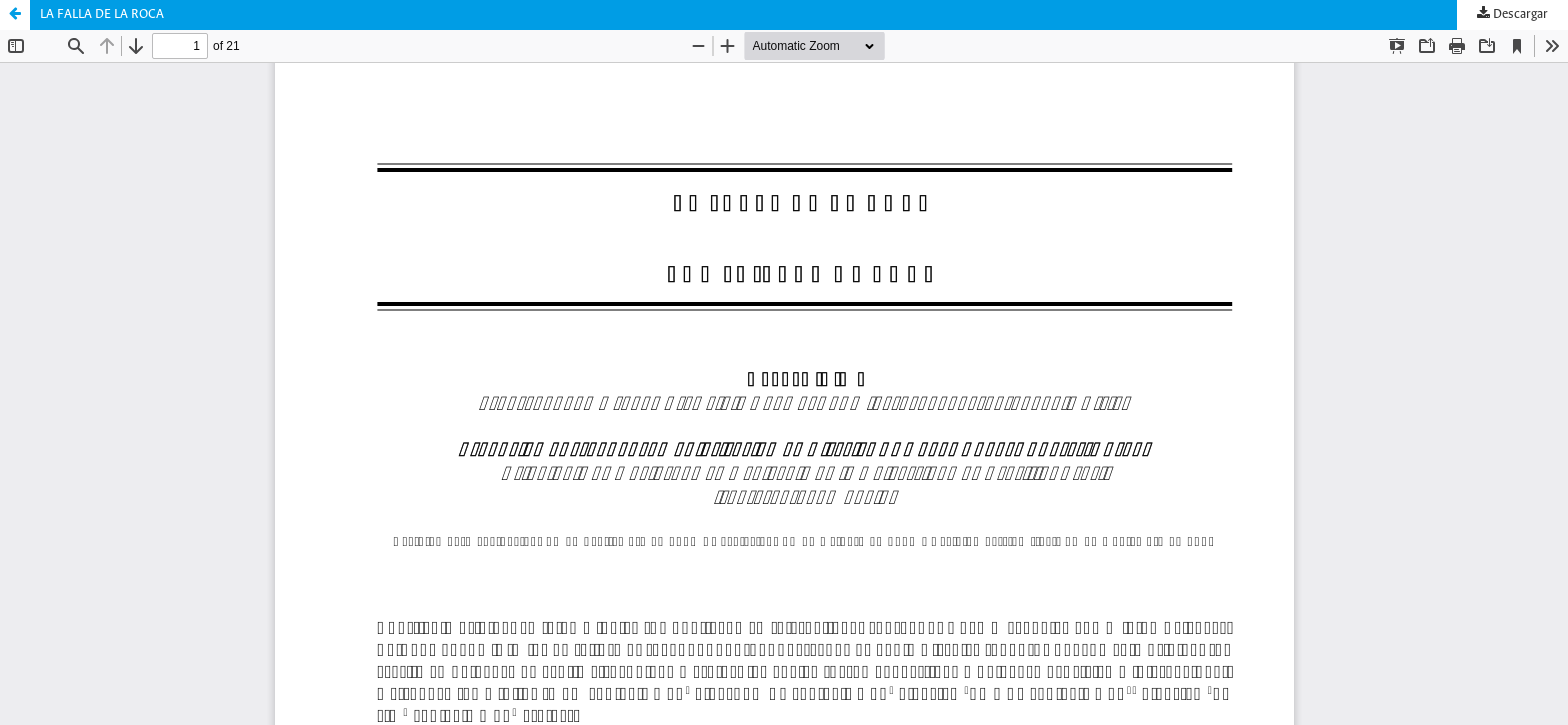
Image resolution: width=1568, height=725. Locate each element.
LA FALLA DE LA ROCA (102, 14)
